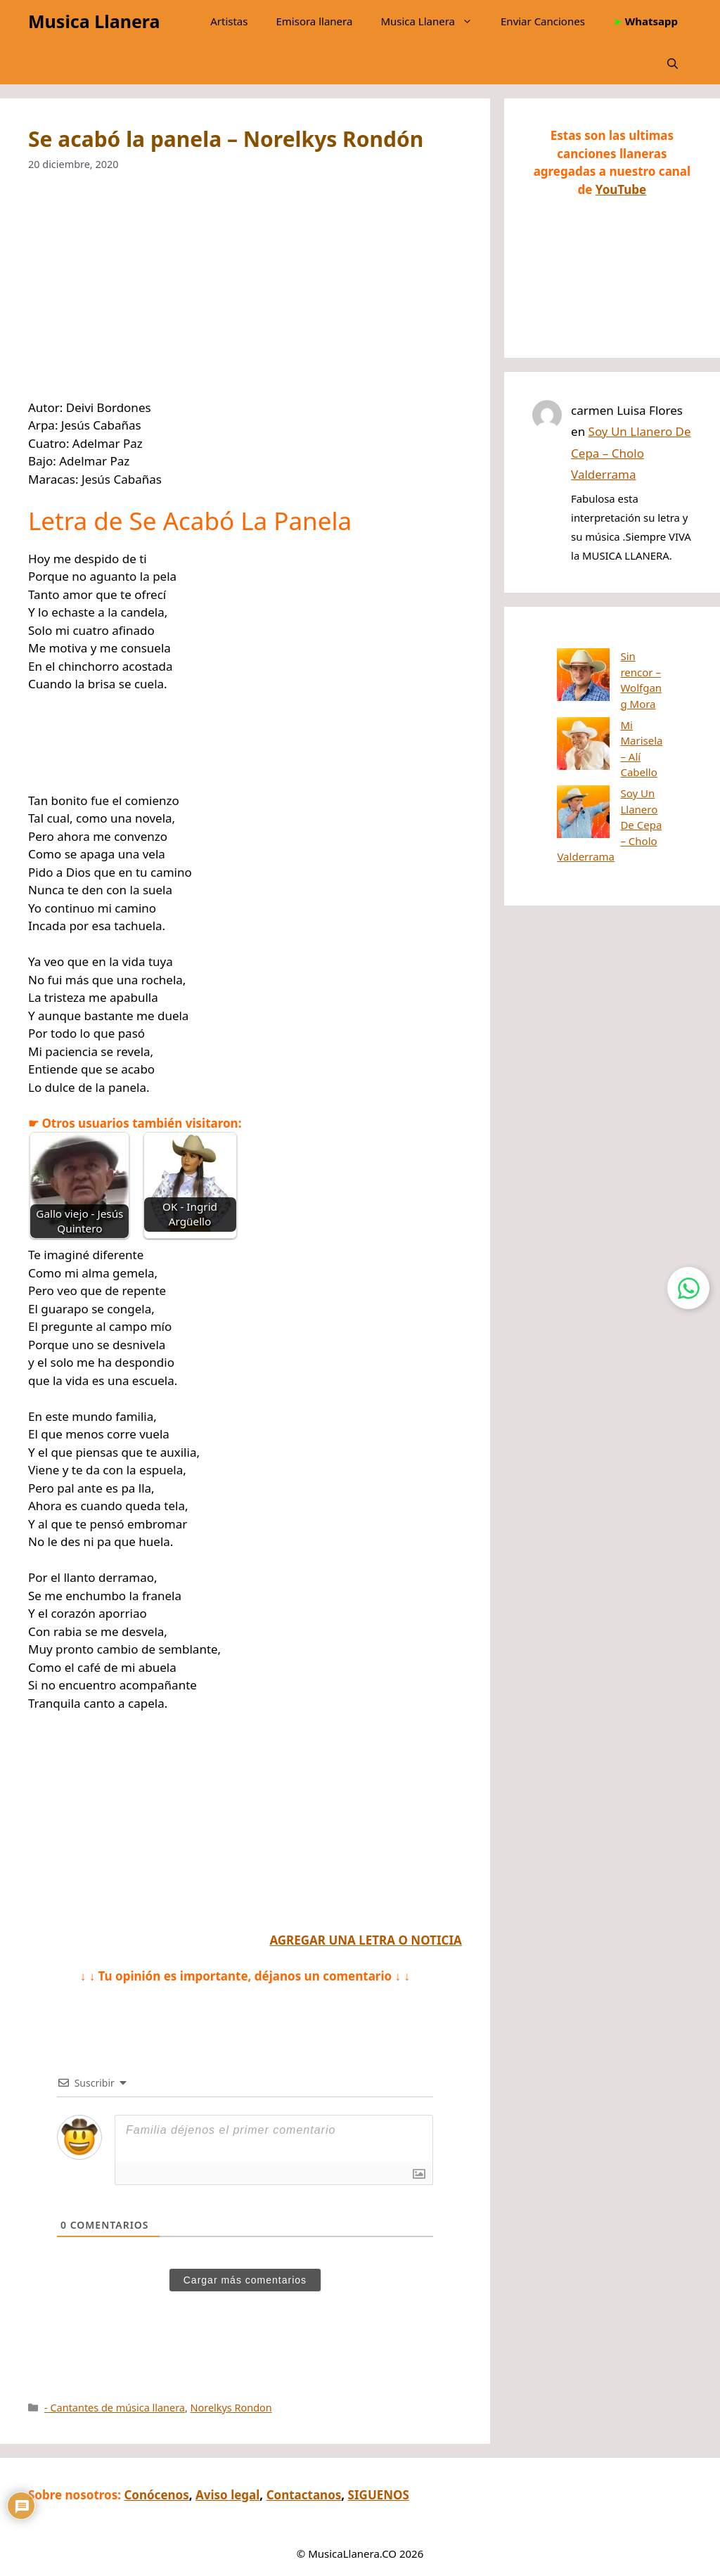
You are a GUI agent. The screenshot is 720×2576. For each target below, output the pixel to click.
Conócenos (156, 2495)
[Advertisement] (245, 294)
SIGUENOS (378, 2495)
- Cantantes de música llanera (114, 2407)
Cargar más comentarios (245, 2280)
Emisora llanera (314, 21)
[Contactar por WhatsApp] (688, 1288)
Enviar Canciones (543, 21)
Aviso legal (227, 2495)
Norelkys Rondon (231, 2407)
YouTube (621, 189)
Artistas (229, 21)
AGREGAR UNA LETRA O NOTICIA (365, 1940)
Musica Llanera (94, 21)
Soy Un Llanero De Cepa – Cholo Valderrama (631, 452)
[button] (672, 63)
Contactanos (304, 2495)
